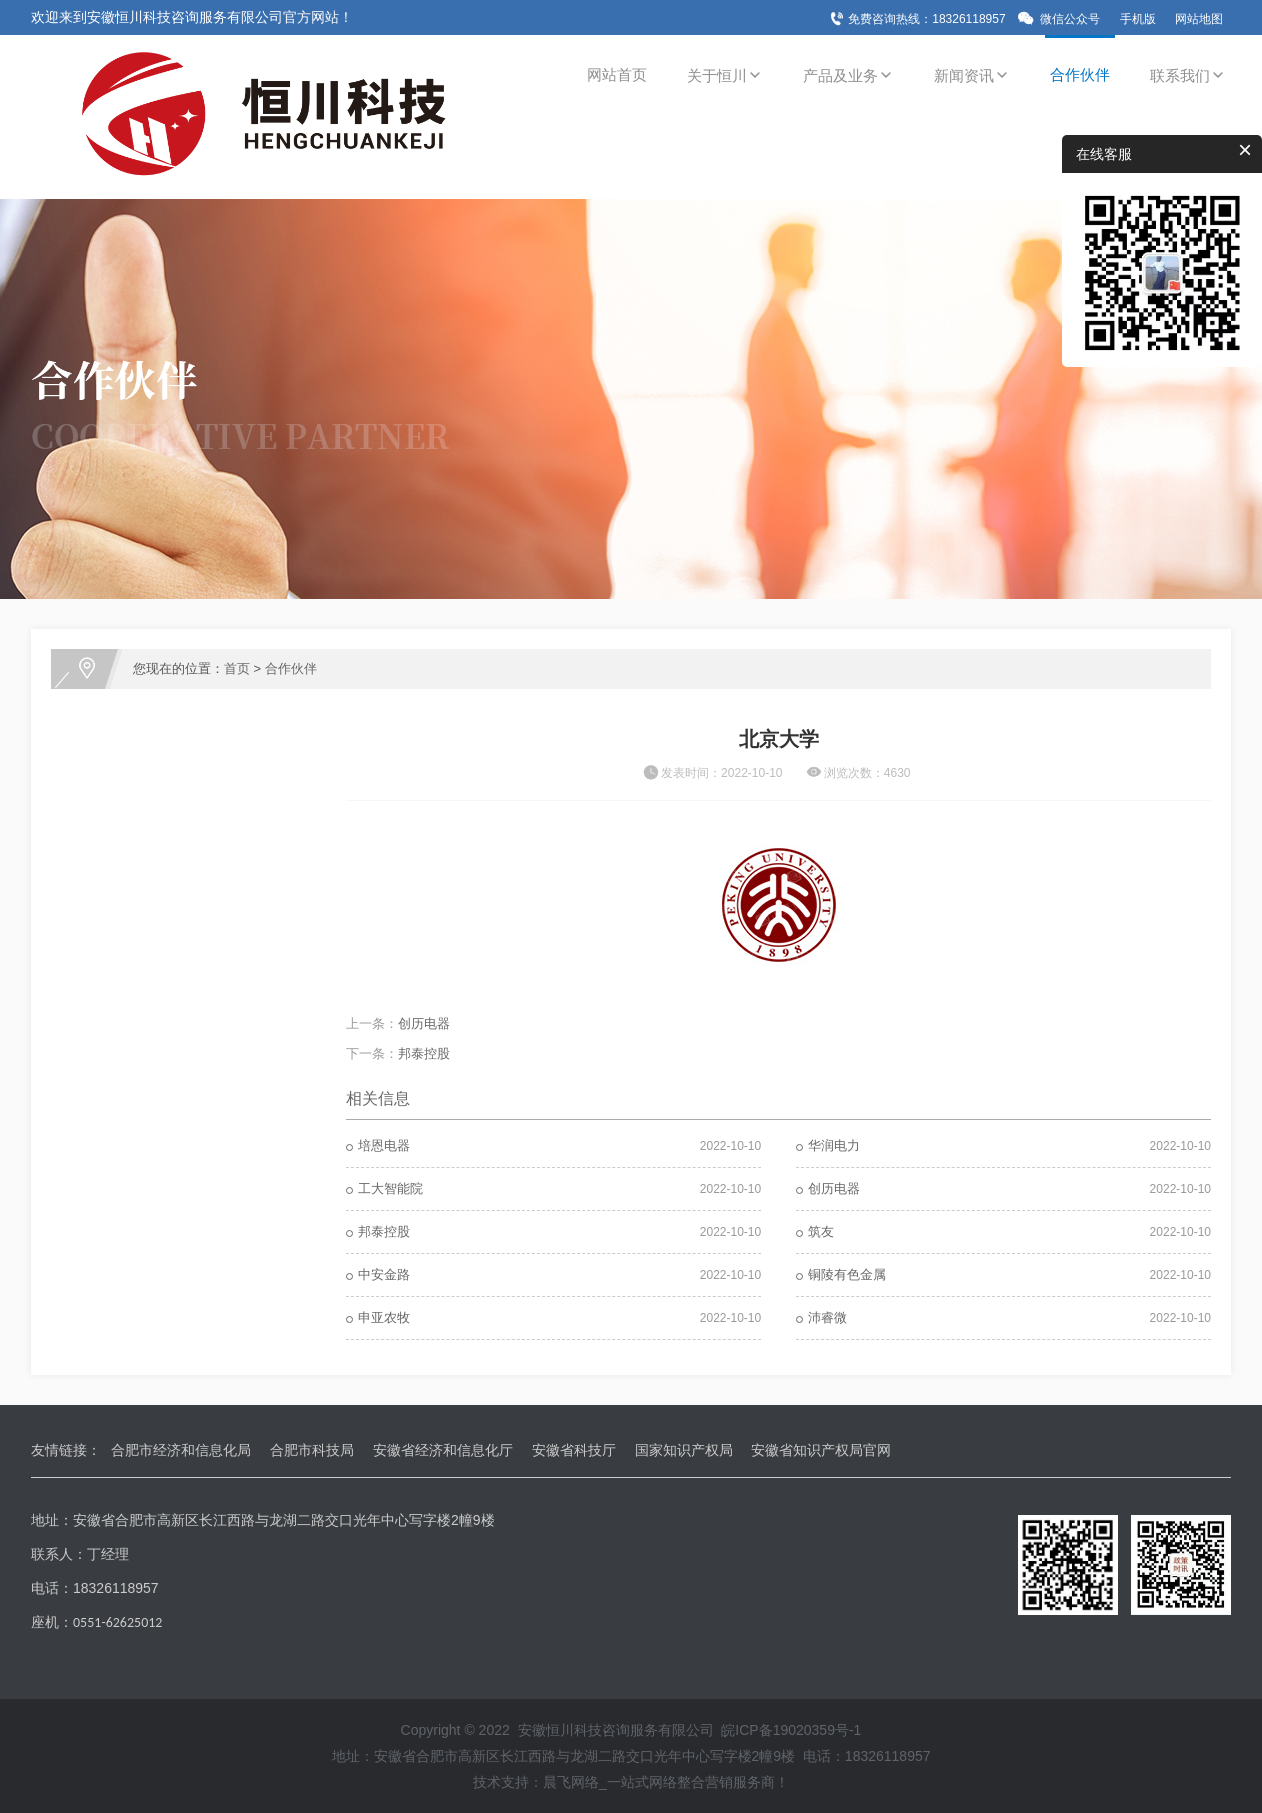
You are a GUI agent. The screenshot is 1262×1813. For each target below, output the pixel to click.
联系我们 (1188, 75)
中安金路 (384, 1274)
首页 (237, 668)
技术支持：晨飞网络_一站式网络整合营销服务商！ (631, 1782)
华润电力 (834, 1145)
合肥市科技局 (312, 1450)
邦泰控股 (424, 1053)
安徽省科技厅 (574, 1450)
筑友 (821, 1231)
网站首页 (617, 74)
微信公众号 (1070, 19)
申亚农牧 (384, 1317)
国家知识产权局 (684, 1450)
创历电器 (424, 1023)
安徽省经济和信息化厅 (443, 1450)
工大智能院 (390, 1188)
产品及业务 (848, 75)
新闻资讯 (972, 75)
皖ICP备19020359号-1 (791, 1730)
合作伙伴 (1080, 74)
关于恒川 (725, 75)
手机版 (1138, 19)
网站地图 (1199, 19)
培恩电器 (384, 1145)
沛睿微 (827, 1317)
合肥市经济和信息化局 (181, 1450)
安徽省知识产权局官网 (821, 1450)
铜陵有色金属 (847, 1274)
